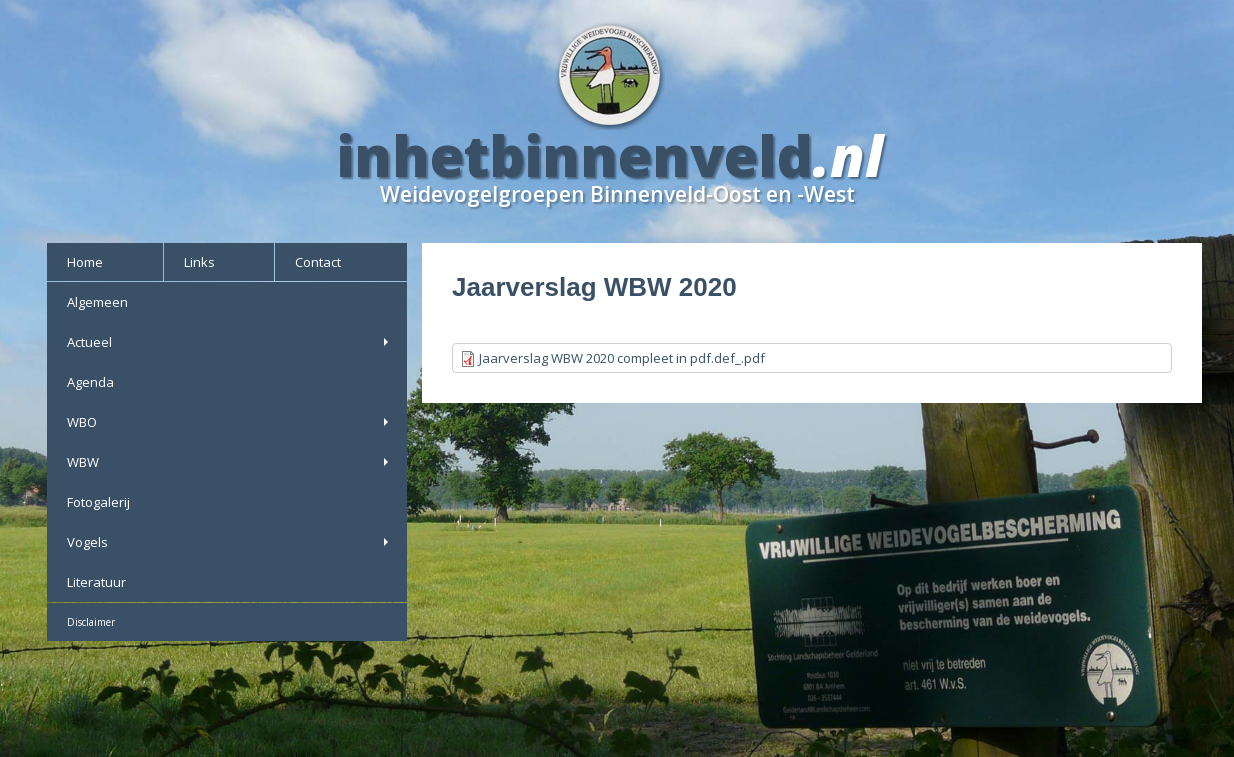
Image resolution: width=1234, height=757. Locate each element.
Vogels (229, 542)
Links (199, 262)
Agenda (90, 382)
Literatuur (96, 582)
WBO (229, 422)
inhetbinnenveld (575, 155)
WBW (229, 462)
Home (85, 262)
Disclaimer (91, 622)
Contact (318, 262)
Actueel (229, 342)
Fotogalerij (98, 502)
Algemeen (97, 302)
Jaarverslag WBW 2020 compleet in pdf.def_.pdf (622, 358)
